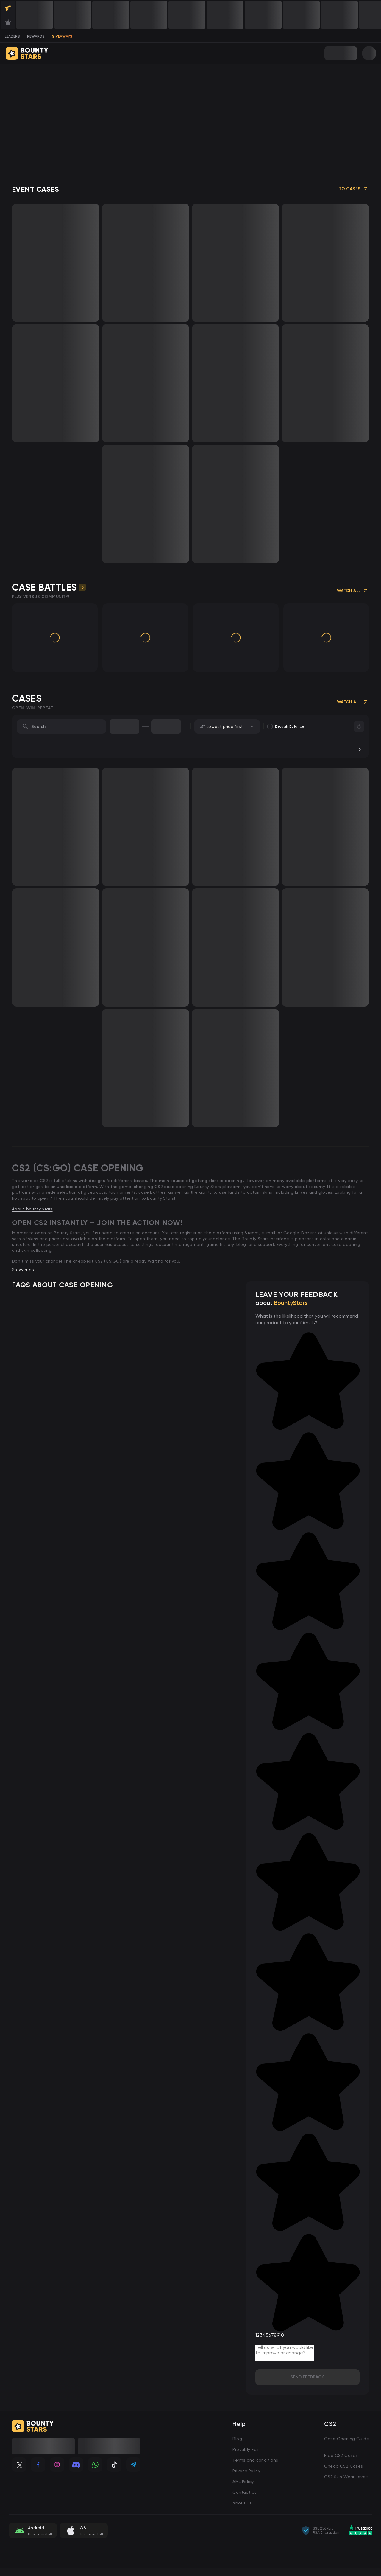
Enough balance (286, 726)
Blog (237, 2438)
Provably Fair (245, 2449)
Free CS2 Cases (341, 2455)
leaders (12, 36)
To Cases (354, 188)
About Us (242, 2503)
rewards (36, 36)
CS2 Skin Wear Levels (346, 2476)
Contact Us (244, 2492)
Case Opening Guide (346, 2438)
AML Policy (243, 2481)
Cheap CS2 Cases (343, 2466)
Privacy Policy (246, 2470)
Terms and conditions (255, 2460)
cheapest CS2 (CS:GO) (98, 1260)
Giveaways (62, 36)
